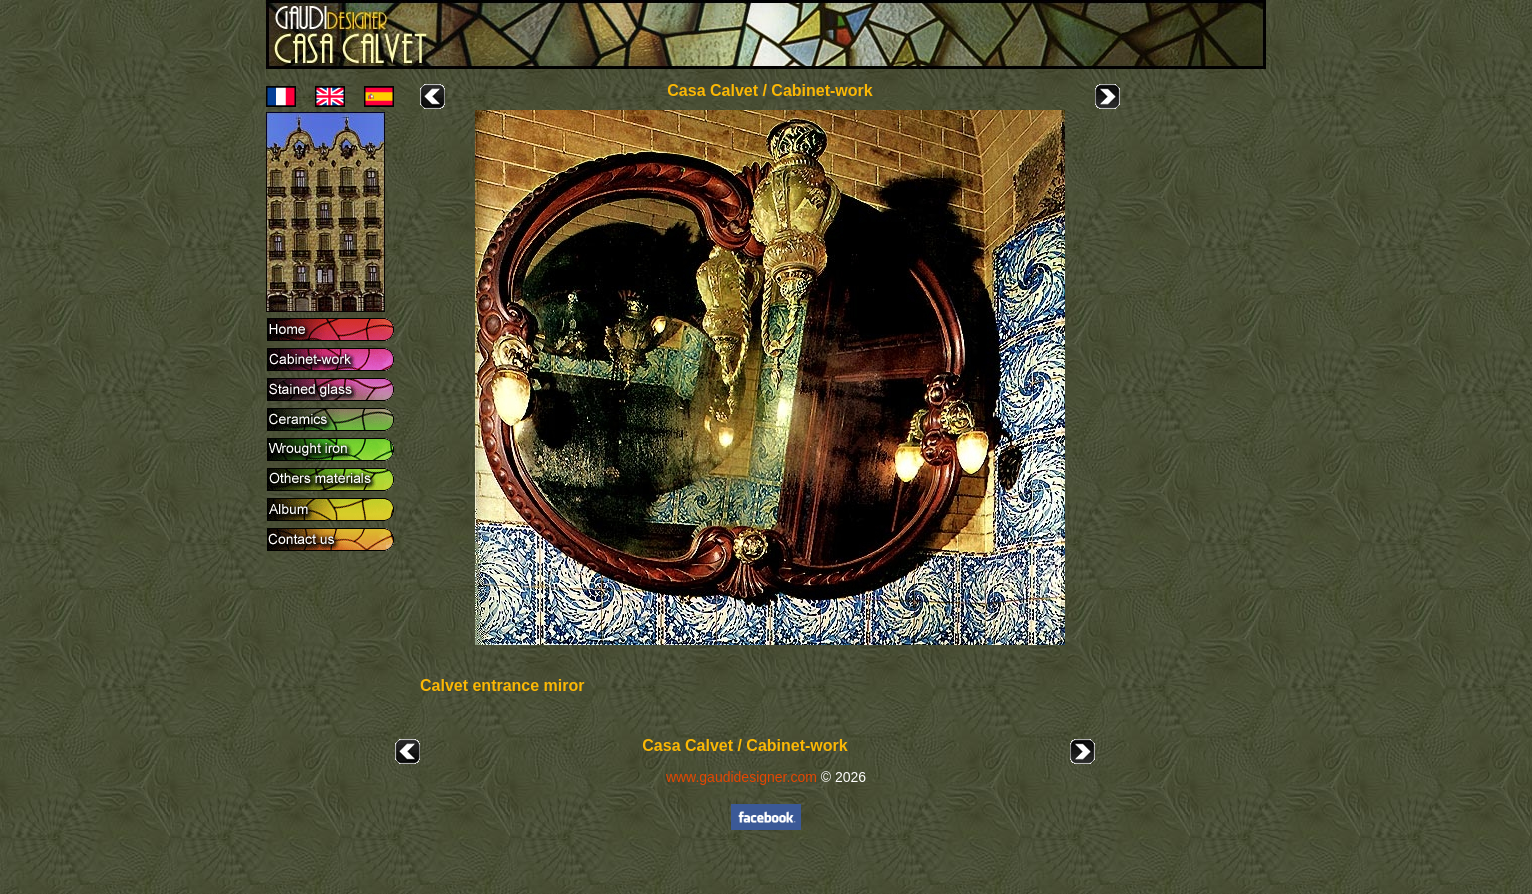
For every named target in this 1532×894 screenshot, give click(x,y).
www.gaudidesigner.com (741, 777)
